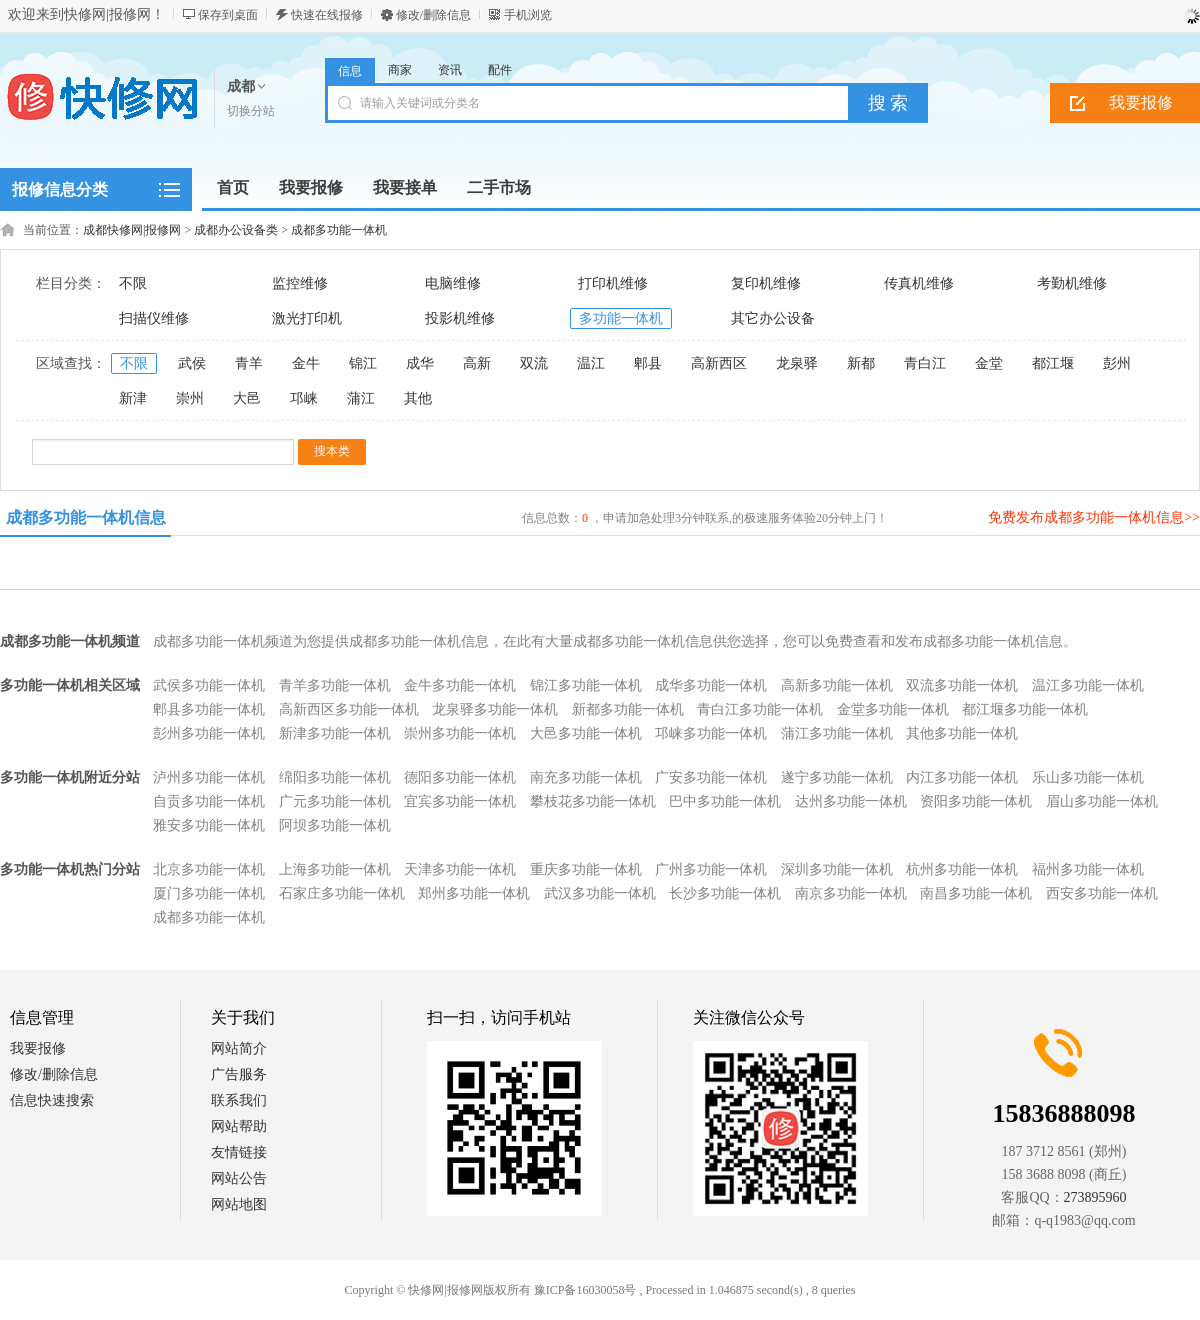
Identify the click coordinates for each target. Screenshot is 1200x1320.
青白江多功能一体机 (760, 709)
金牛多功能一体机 (460, 685)
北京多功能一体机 (209, 869)
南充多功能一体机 (586, 777)
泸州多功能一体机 (209, 777)
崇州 (190, 398)
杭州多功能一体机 (962, 869)
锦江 (363, 363)
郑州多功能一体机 (474, 893)
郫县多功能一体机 (209, 709)
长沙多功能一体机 (725, 893)
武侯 (192, 363)
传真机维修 (919, 283)
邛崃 (304, 398)
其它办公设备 (773, 318)
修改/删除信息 (433, 15)
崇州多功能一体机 (460, 733)
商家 (400, 70)
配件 (500, 70)
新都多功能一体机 (628, 709)
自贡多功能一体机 (209, 801)
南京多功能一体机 (851, 893)
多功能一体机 (621, 318)
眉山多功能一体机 (1102, 801)
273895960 (1095, 1197)
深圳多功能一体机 (837, 869)
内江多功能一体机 (962, 777)
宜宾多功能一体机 (460, 801)
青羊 (249, 363)
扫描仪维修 (154, 318)
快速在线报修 (327, 15)
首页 (233, 187)
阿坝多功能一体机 (335, 825)
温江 (591, 363)
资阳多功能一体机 (976, 801)
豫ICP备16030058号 (585, 1290)
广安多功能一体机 (711, 777)
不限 (133, 283)
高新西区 (719, 363)
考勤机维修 (1072, 283)
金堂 (989, 363)
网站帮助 (239, 1126)
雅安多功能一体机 (209, 825)
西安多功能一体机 (1102, 893)
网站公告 (239, 1178)
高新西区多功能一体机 (349, 709)
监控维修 (300, 283)
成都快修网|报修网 (132, 230)
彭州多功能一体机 (209, 733)
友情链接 (239, 1152)
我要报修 (38, 1048)
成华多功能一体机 (711, 685)
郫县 (648, 363)
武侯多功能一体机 (209, 685)
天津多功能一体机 (460, 869)
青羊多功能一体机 (335, 685)
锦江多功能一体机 (586, 685)
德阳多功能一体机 (460, 777)
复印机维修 (766, 283)
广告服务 (239, 1074)
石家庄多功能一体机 (342, 893)
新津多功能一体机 (335, 733)
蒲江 (361, 398)
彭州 (1117, 363)
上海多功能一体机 (335, 869)
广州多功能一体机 (711, 869)
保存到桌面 (228, 15)
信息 (350, 71)
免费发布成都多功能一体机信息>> (1094, 517)
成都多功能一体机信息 (86, 517)
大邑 (247, 398)
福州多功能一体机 (1088, 869)
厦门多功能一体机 (209, 893)
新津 (133, 398)
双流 (534, 363)
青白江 (925, 363)
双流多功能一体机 (962, 685)
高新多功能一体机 (837, 685)
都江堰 (1053, 363)
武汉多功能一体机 (600, 893)
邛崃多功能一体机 (711, 733)
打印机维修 (613, 283)
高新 (477, 363)
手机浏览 (528, 15)
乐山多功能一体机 (1088, 777)
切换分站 (251, 111)
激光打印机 (307, 318)
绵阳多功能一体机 (335, 777)
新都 (861, 363)
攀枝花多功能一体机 (593, 801)
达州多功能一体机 (851, 801)
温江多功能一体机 (1088, 685)
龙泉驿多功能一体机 (495, 709)
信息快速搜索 (52, 1100)
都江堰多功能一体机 (1025, 709)
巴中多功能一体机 (725, 801)
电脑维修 (453, 283)
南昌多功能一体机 (976, 893)
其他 (418, 398)
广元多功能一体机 (335, 801)
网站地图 (239, 1204)
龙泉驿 (797, 363)
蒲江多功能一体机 (837, 733)
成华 (420, 363)
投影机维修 (460, 318)
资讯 (450, 70)
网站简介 (239, 1048)
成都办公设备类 (236, 230)
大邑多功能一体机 (586, 733)
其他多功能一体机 (962, 733)
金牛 (306, 363)
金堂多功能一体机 (893, 709)
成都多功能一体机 (339, 230)
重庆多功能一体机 (586, 869)
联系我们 (239, 1100)
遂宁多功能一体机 (837, 777)
